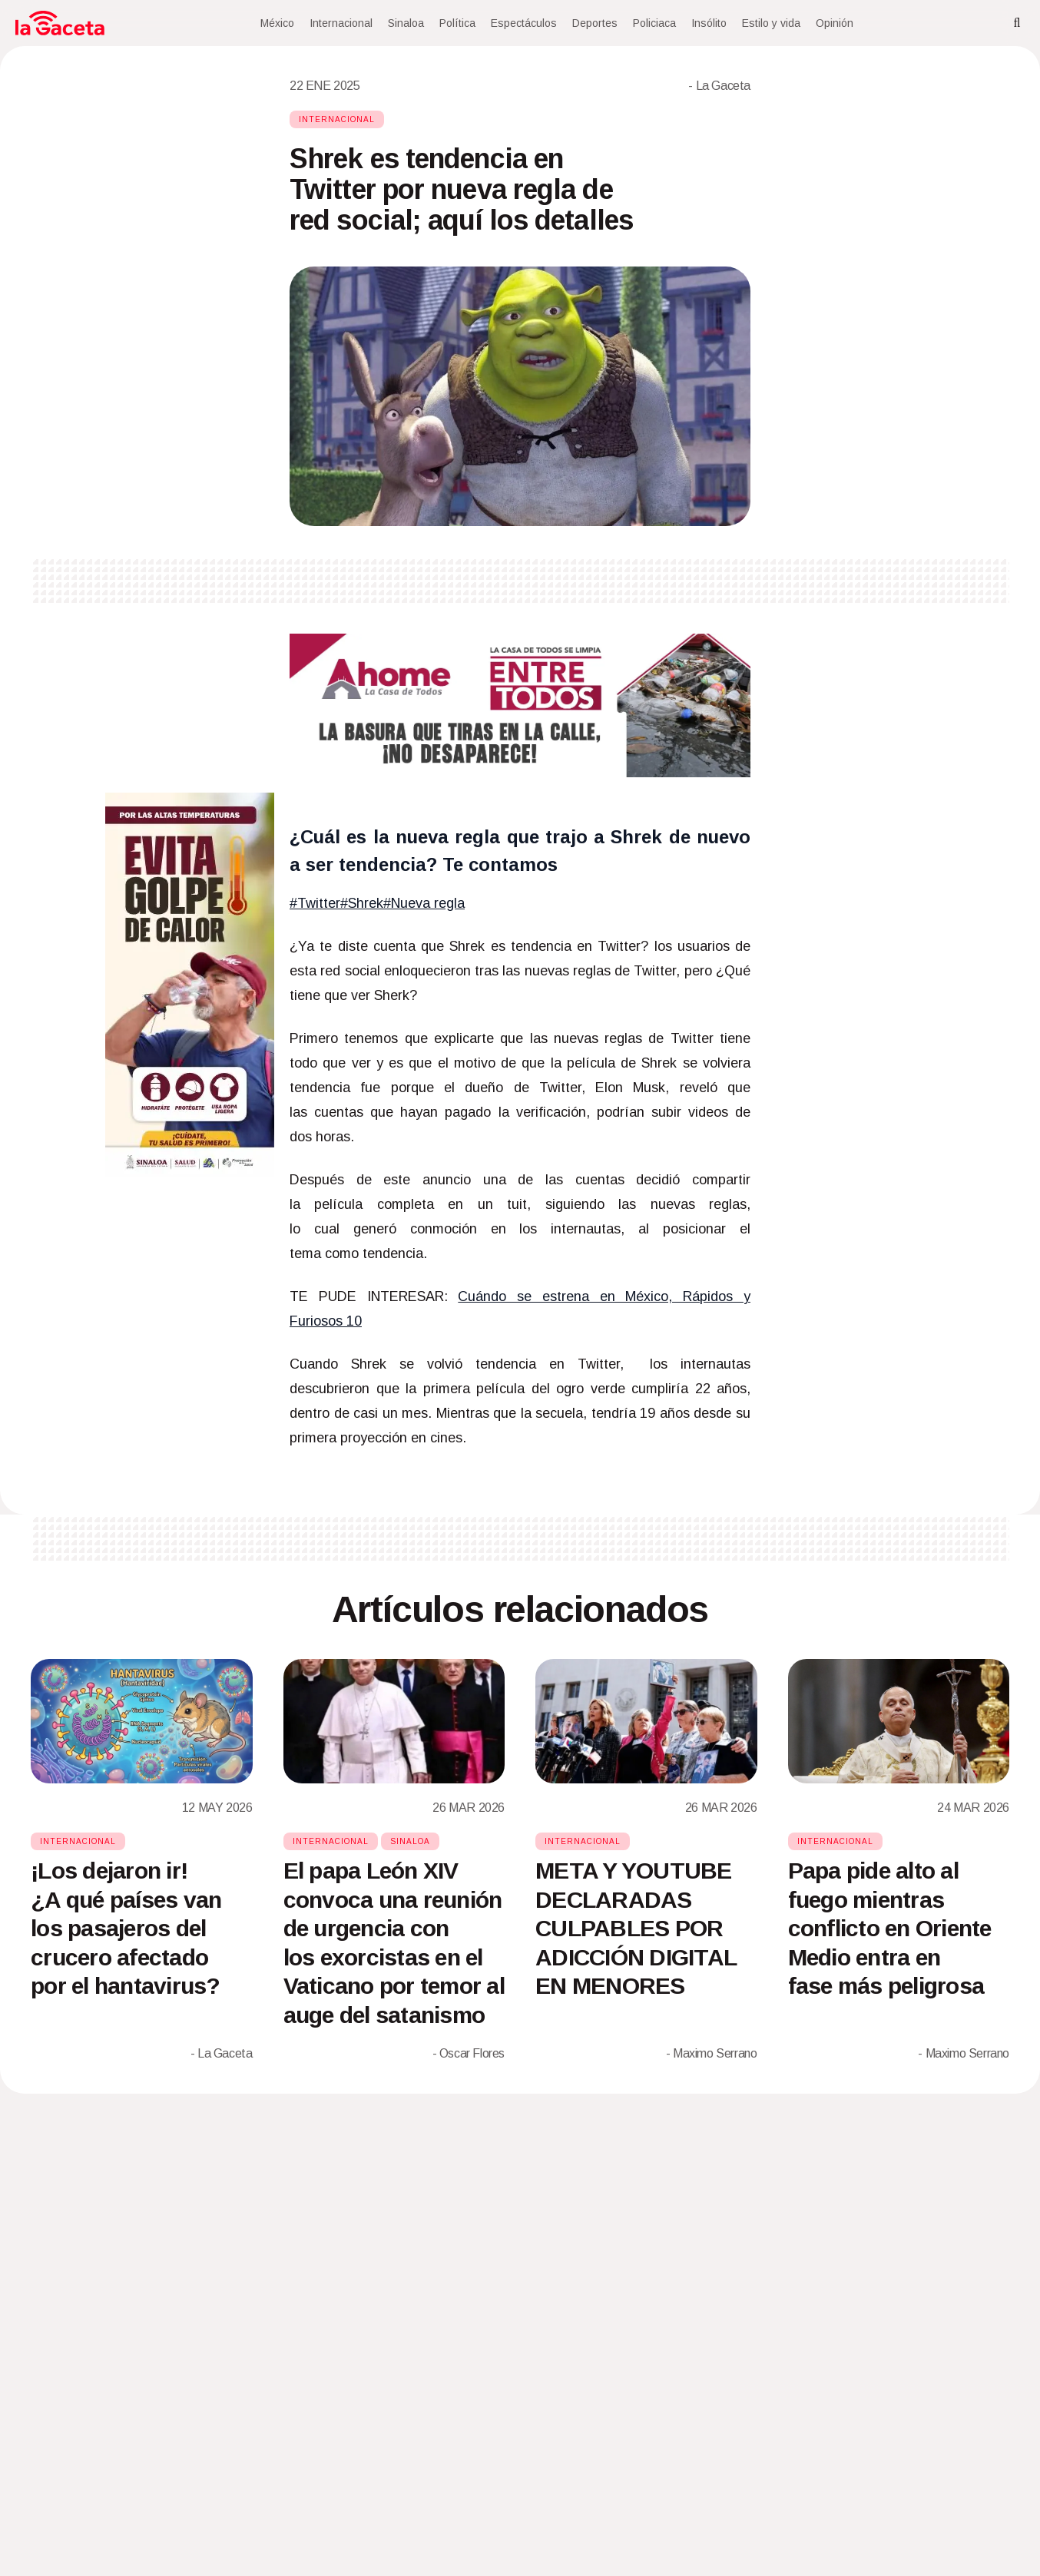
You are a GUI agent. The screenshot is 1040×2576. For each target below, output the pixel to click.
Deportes (595, 23)
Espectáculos (524, 23)
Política (457, 23)
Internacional (341, 23)
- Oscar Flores (468, 2053)
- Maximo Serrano (711, 2053)
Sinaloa (406, 23)
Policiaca (654, 23)
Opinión (834, 23)
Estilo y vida (771, 23)
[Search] (1017, 23)
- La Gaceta (719, 85)
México (277, 23)
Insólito (709, 23)
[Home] (59, 23)
